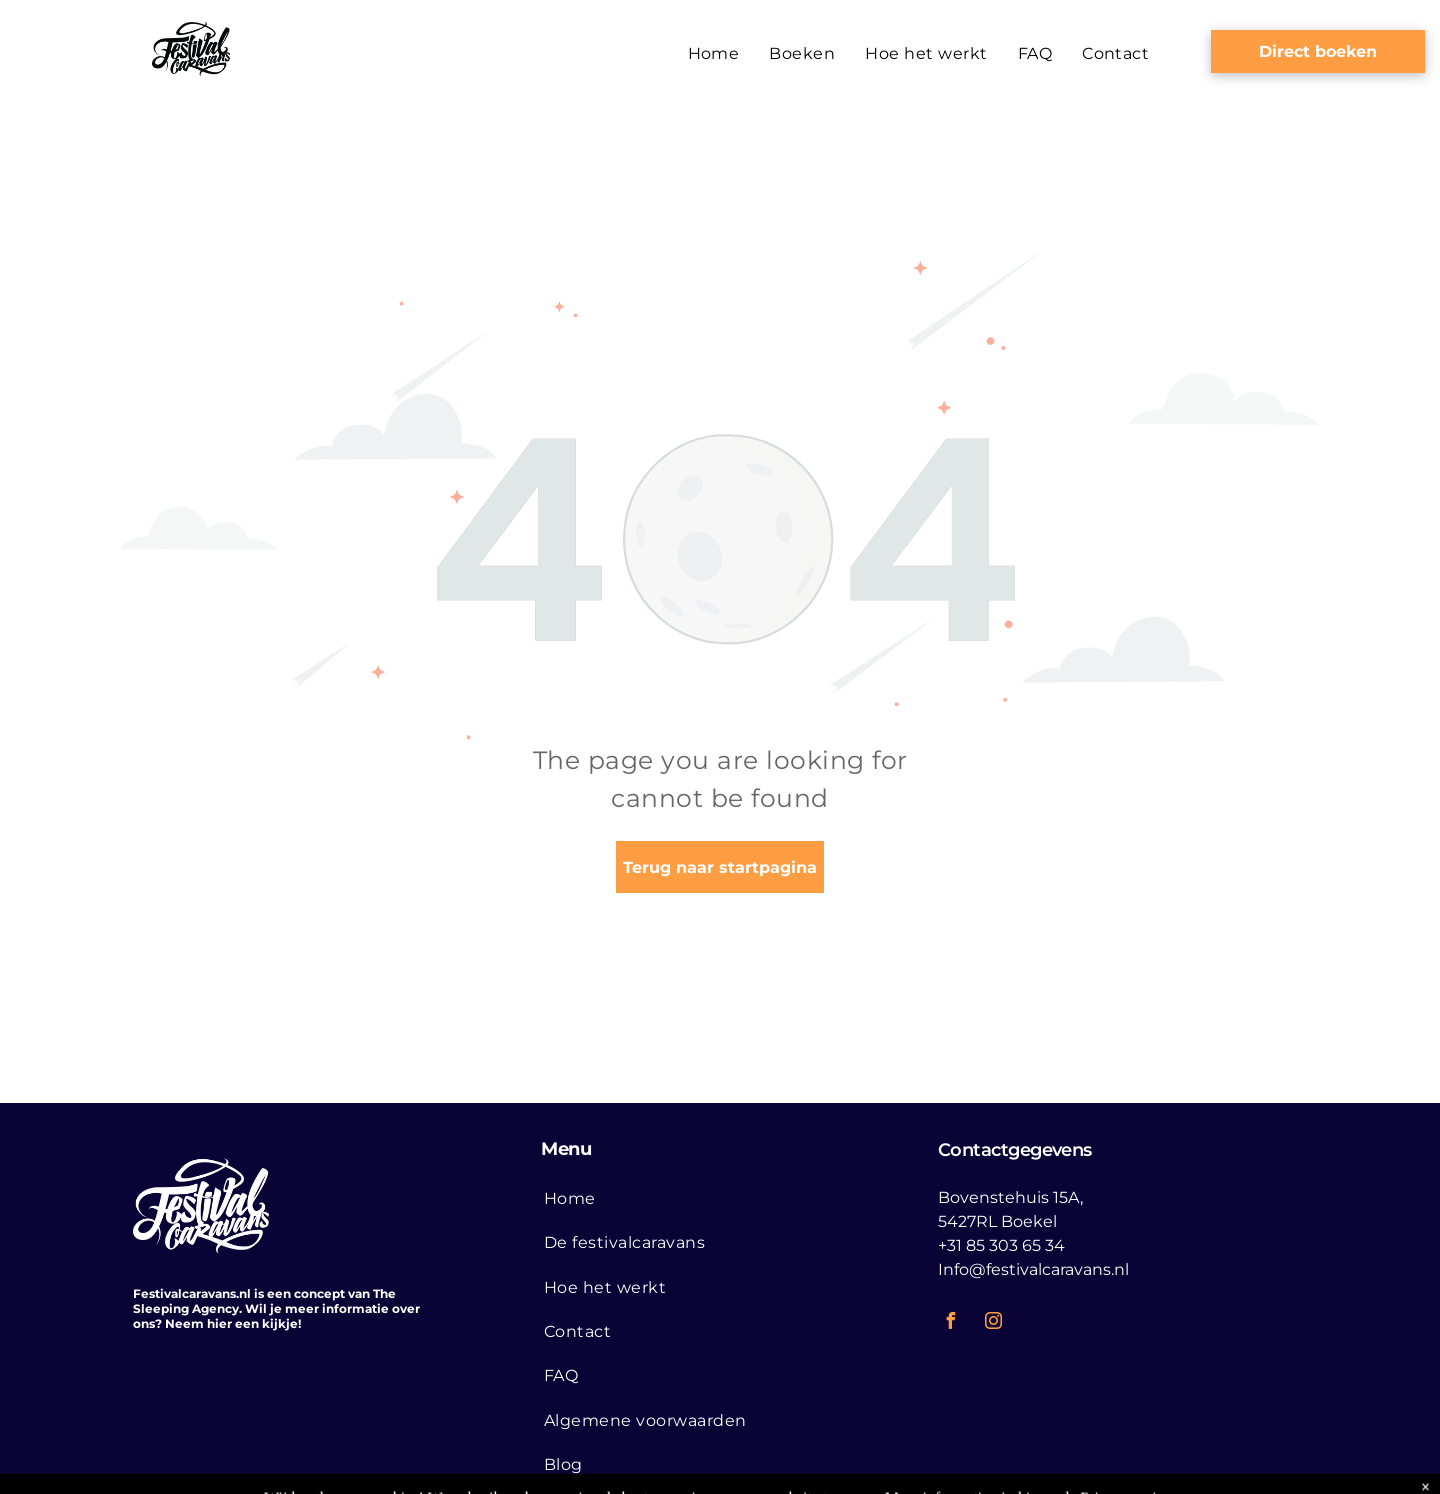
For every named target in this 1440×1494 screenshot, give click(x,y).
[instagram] (994, 1323)
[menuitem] (714, 54)
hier (219, 1323)
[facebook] (951, 1323)
